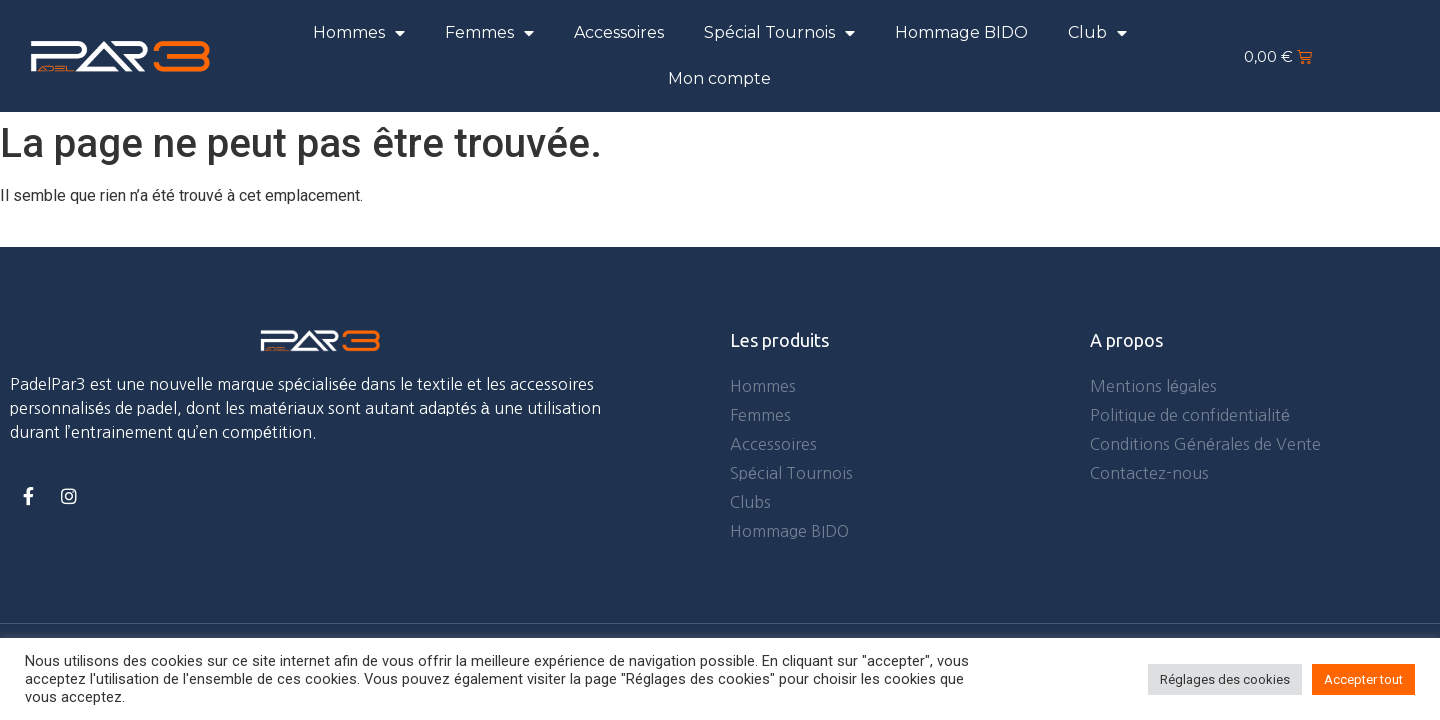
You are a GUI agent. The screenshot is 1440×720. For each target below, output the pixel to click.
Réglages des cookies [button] (1225, 679)
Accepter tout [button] (1363, 679)
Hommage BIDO (961, 32)
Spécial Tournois (779, 33)
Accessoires (619, 32)
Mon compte (719, 78)
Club (1097, 33)
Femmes (489, 33)
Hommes (359, 33)
